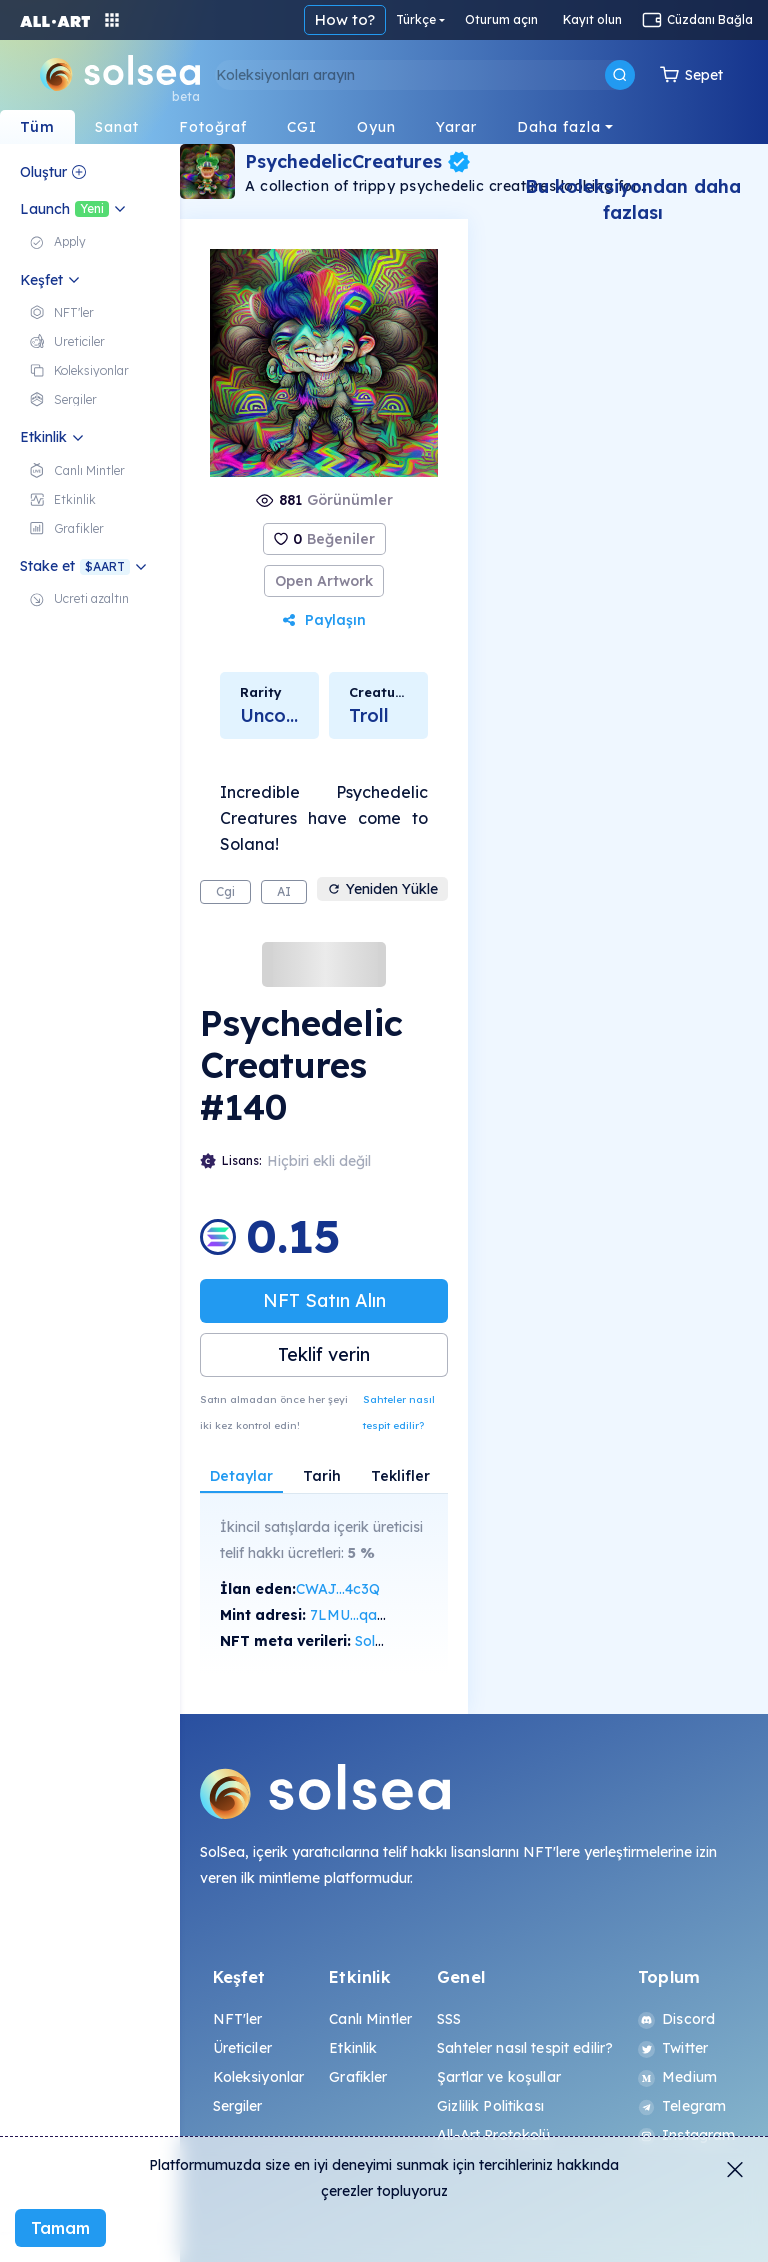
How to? (345, 19)
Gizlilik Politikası (490, 2106)
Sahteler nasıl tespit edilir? (399, 1412)
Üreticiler (242, 2048)
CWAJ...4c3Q (338, 1589)
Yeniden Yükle (382, 889)
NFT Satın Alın (324, 1300)
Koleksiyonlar (259, 2077)
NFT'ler (238, 2019)
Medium (677, 2077)
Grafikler (358, 2077)
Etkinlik (353, 2048)
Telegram (682, 2106)
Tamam (60, 2228)
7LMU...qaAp (353, 1615)
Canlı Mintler (370, 2019)
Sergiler (238, 2106)
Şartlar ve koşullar (499, 2077)
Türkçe (416, 19)
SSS (449, 2019)
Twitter (673, 2048)
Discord (676, 2019)
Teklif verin (324, 1354)
